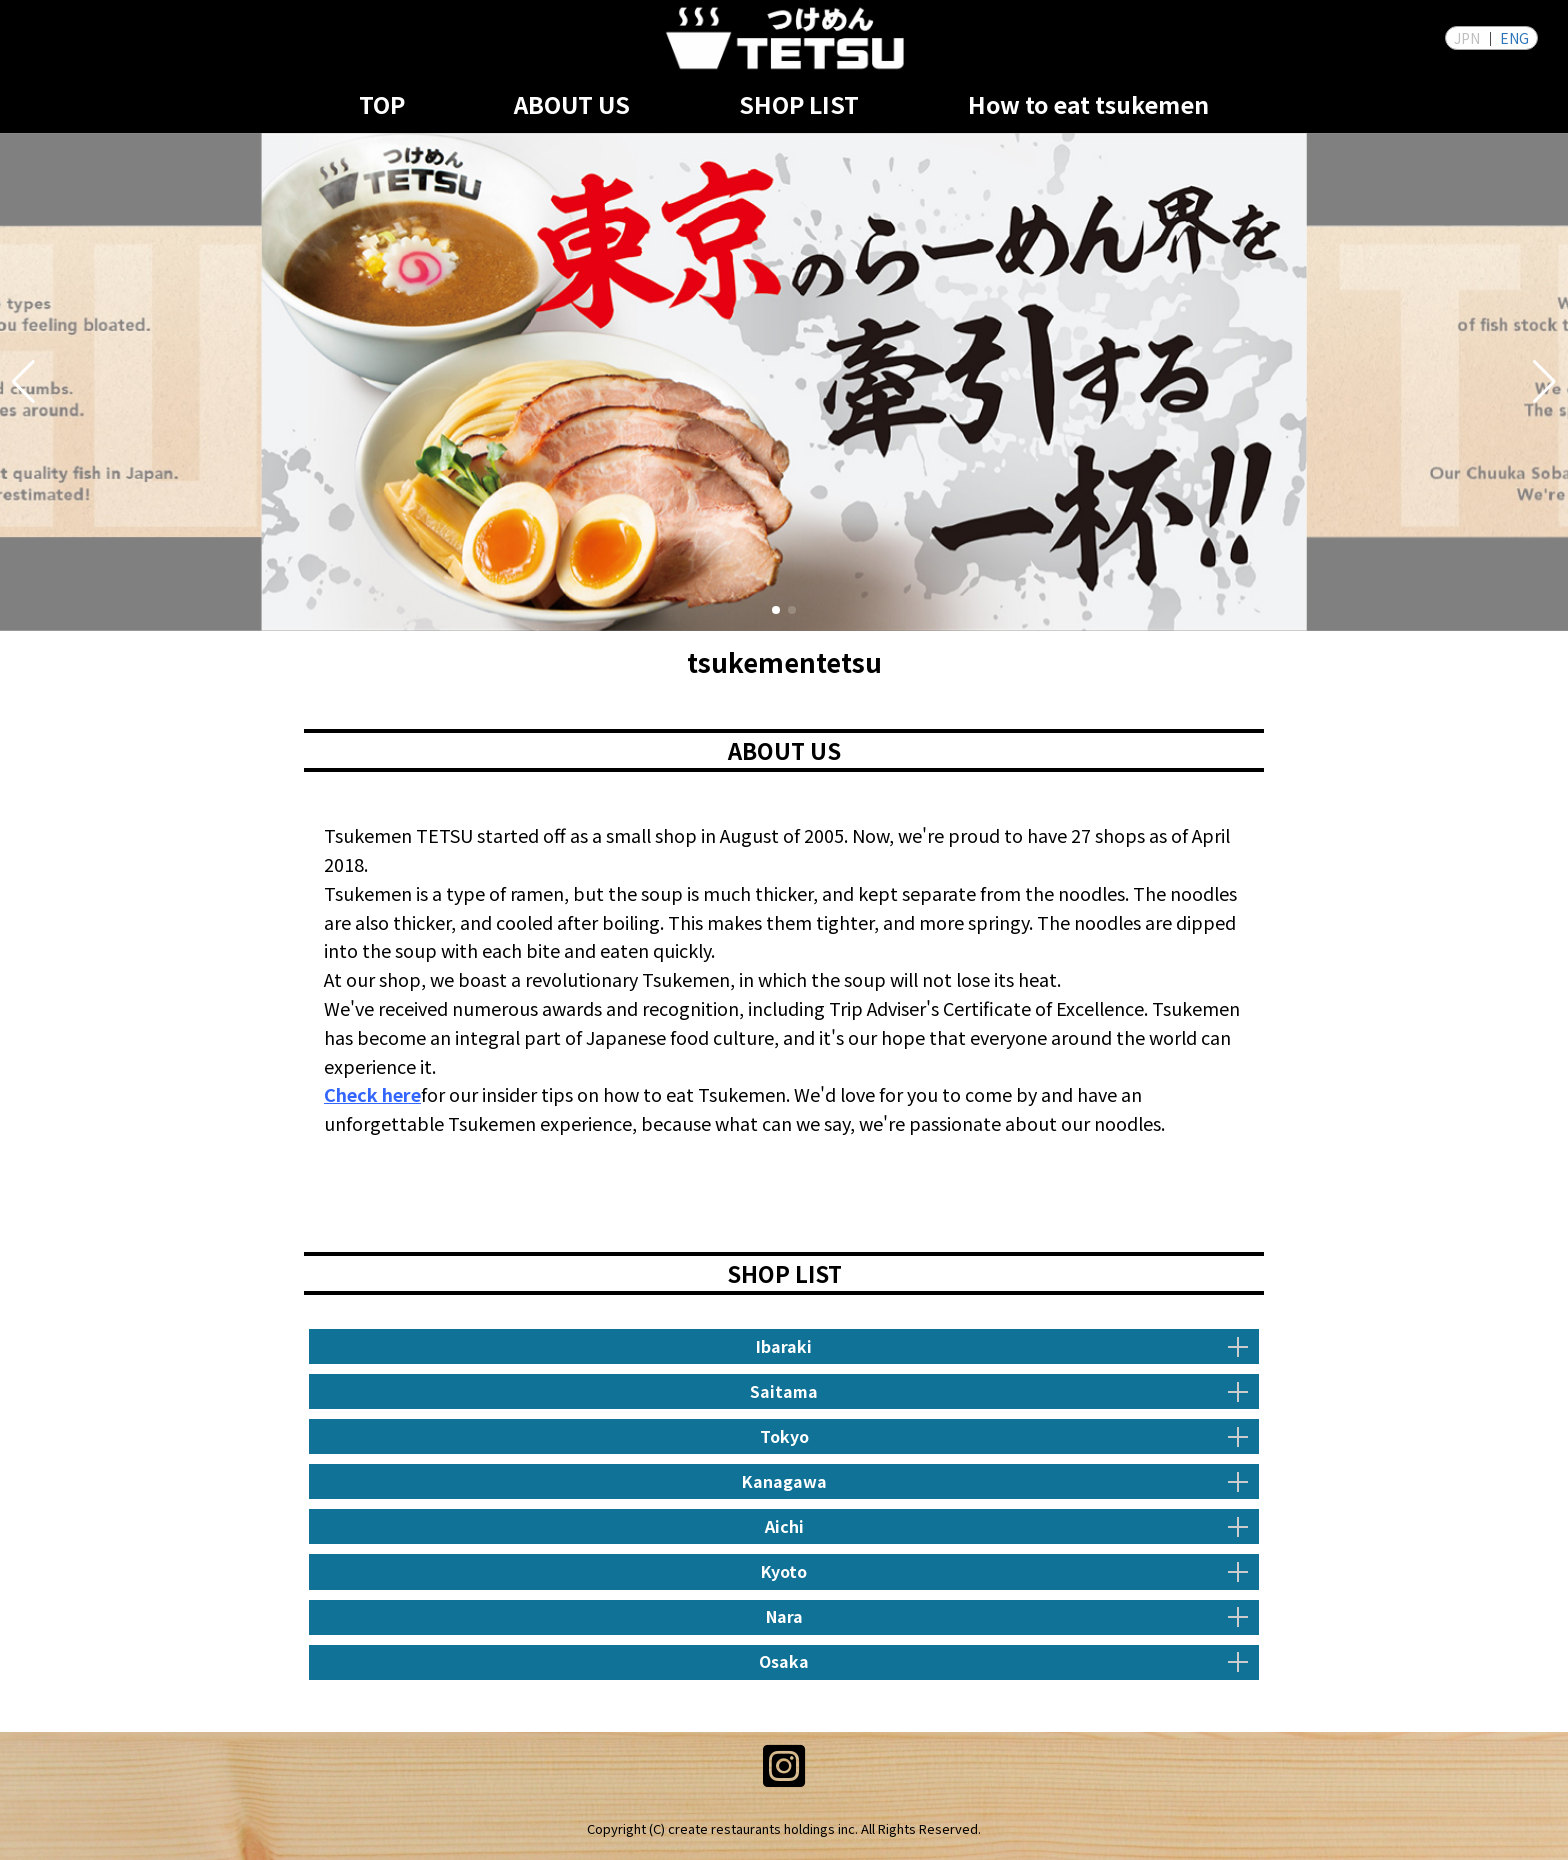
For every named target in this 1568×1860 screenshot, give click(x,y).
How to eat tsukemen (1088, 104)
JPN (1467, 38)
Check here (372, 1094)
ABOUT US (572, 104)
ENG (1514, 38)
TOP (382, 104)
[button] (23, 382)
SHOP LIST (799, 104)
